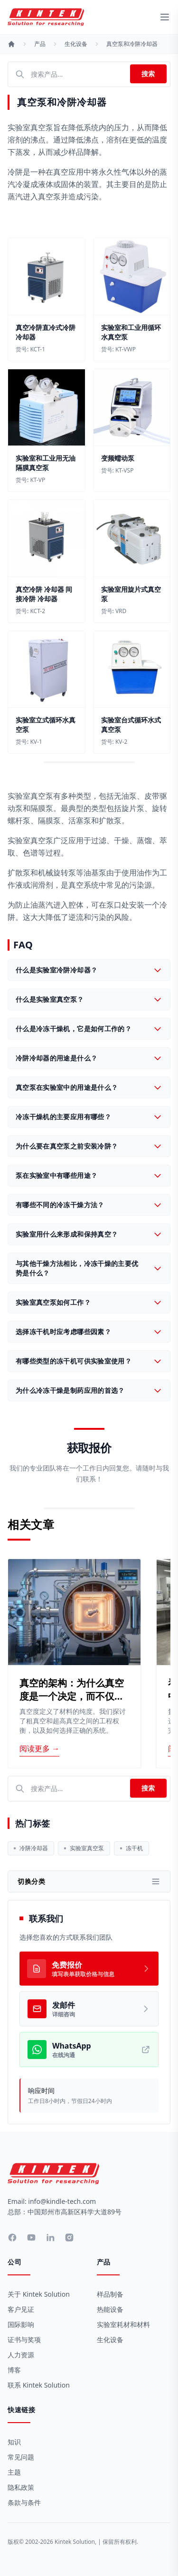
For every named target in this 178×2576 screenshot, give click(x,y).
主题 (14, 2472)
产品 (40, 44)
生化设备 (76, 44)
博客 (14, 2369)
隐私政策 (21, 2487)
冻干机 (131, 1848)
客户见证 (21, 2309)
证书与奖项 (24, 2339)
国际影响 (21, 2324)
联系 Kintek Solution (39, 2384)
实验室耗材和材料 (123, 2324)
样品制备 (110, 2294)
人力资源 (21, 2354)
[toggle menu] (164, 17)
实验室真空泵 (84, 1848)
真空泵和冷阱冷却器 (132, 44)
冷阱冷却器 (31, 1848)
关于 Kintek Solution (39, 2294)
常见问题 (21, 2456)
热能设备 (110, 2309)
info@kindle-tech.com (62, 2201)
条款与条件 (24, 2502)
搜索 (148, 73)
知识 (14, 2441)
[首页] (11, 44)
